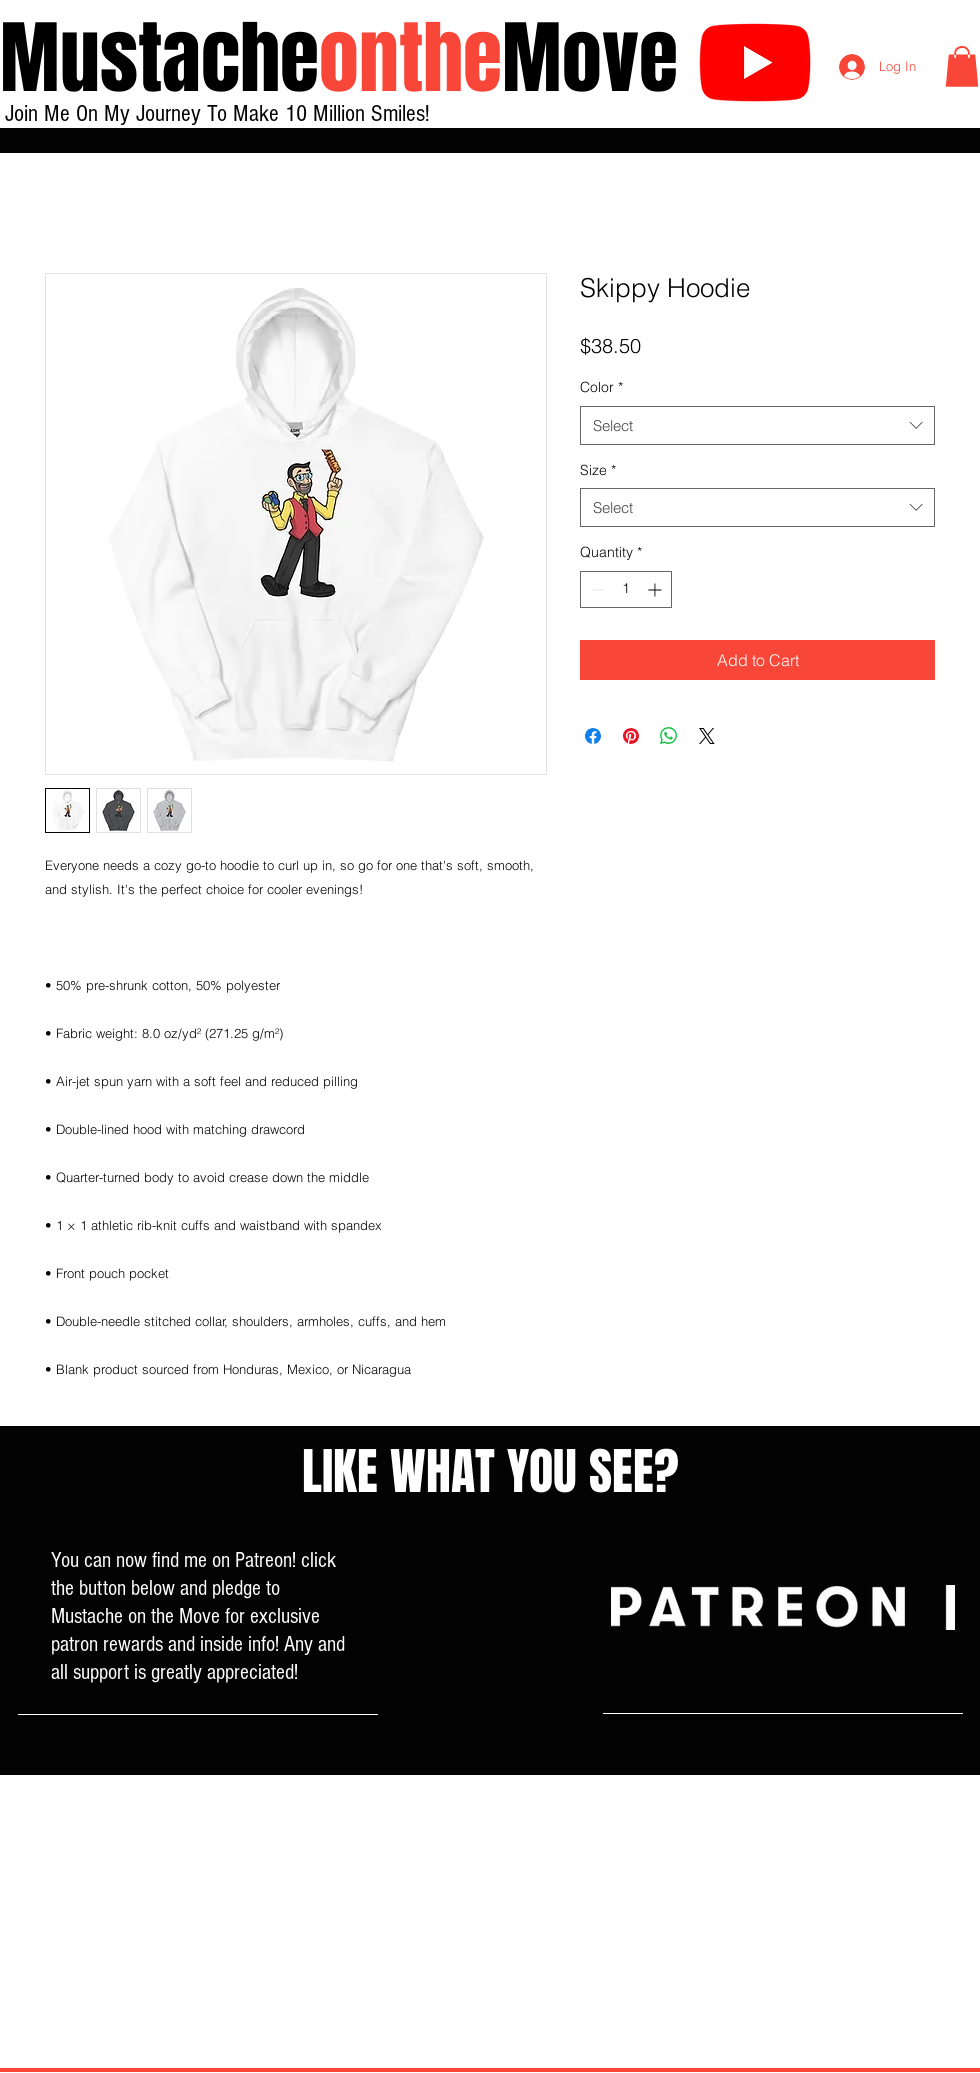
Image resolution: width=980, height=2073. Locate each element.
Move (590, 58)
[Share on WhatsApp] (669, 736)
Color (601, 387)
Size (598, 470)
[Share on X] (707, 736)
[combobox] (757, 425)
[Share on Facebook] (593, 736)
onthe (410, 58)
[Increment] (656, 589)
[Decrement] (595, 589)
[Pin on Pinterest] (631, 736)
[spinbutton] (626, 589)
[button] (962, 66)
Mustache (159, 58)
